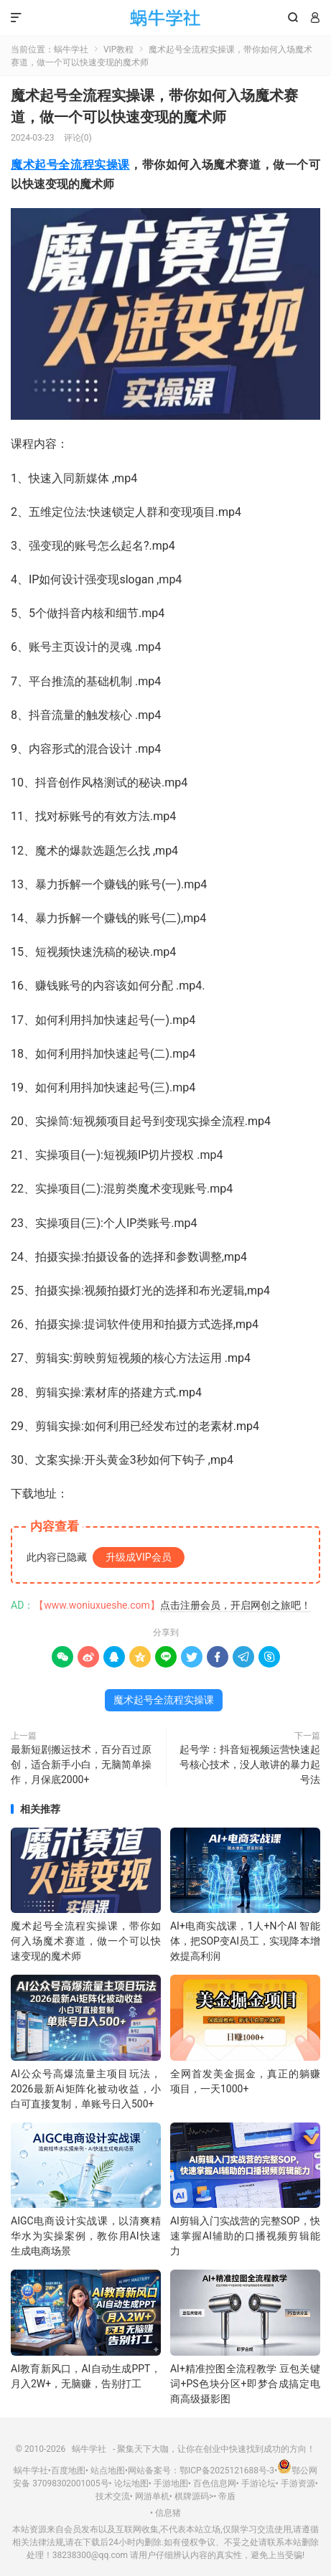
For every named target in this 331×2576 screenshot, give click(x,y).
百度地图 (68, 2470)
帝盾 (227, 2496)
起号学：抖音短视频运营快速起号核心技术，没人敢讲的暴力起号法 (250, 1764)
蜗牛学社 (165, 18)
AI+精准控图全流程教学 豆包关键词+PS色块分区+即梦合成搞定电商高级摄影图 (245, 2384)
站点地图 (107, 2470)
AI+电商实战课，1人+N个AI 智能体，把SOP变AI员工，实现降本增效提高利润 (245, 1941)
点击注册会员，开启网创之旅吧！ (235, 1605)
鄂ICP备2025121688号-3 (227, 2470)
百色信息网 (214, 2483)
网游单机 (152, 2496)
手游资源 (298, 2483)
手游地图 (171, 2483)
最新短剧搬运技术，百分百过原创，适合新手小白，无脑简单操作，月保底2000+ (81, 1764)
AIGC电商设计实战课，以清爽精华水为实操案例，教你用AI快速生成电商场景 (86, 2236)
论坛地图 (131, 2483)
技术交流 (112, 2496)
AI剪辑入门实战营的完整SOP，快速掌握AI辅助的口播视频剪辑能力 (245, 2236)
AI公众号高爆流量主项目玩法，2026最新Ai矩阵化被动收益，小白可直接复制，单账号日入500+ (86, 2089)
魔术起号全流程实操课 (70, 164)
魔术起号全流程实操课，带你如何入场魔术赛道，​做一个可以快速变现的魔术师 (86, 1941)
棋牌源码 (191, 2496)
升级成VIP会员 (139, 1557)
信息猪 (168, 2513)
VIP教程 (118, 49)
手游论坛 (258, 2483)
